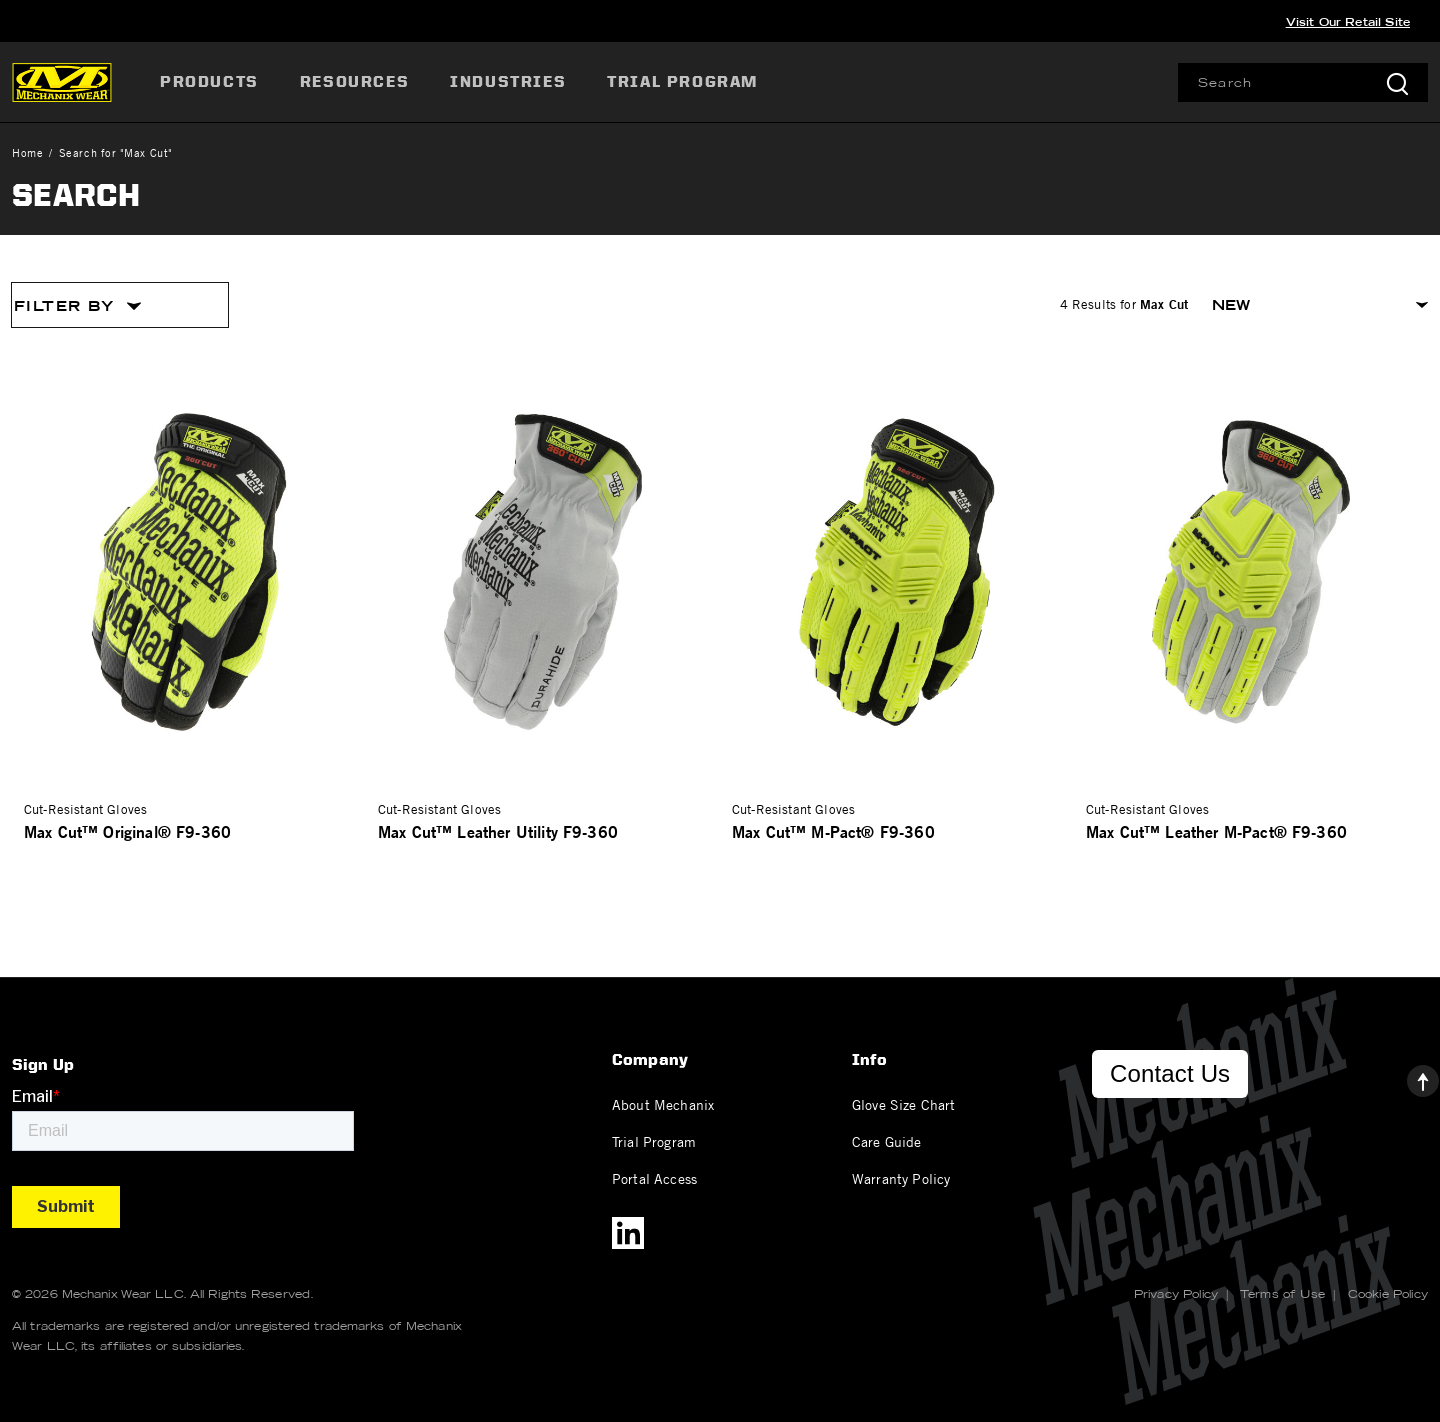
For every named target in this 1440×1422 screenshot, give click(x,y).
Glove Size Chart (904, 1104)
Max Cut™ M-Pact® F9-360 (833, 831)
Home (27, 152)
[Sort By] (1320, 305)
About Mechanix (663, 1104)
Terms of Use (1282, 1294)
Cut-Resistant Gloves (85, 809)
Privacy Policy (1176, 1294)
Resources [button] (354, 81)
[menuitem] (212, 82)
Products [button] (209, 81)
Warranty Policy (901, 1178)
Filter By (78, 306)
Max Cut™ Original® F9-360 (127, 831)
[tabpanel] (720, 592)
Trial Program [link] (682, 81)
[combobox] (1303, 82)
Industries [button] (508, 81)
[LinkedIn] (628, 1233)
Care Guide (887, 1141)
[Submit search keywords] (1397, 82)
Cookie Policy (1388, 1294)
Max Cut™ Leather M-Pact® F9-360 (1216, 831)
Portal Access (654, 1178)
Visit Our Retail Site (1348, 22)
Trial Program (654, 1141)
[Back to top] (1407, 1076)
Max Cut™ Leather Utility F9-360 (498, 831)
